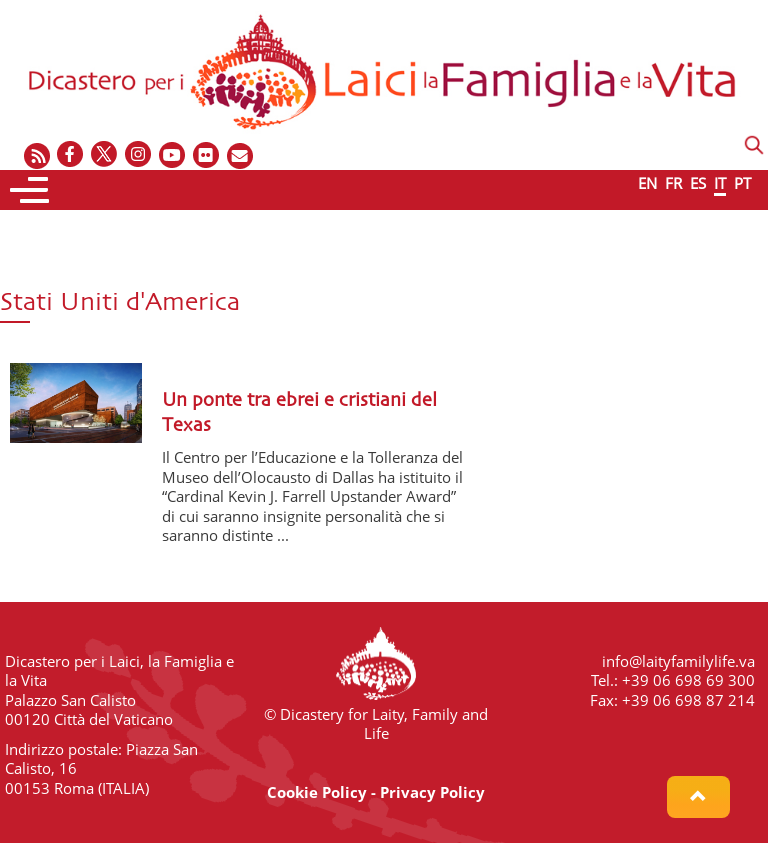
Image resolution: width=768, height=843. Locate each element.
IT (720, 183)
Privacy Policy (432, 792)
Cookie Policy (317, 792)
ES (698, 183)
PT (742, 183)
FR (673, 183)
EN (647, 183)
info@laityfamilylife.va (678, 661)
